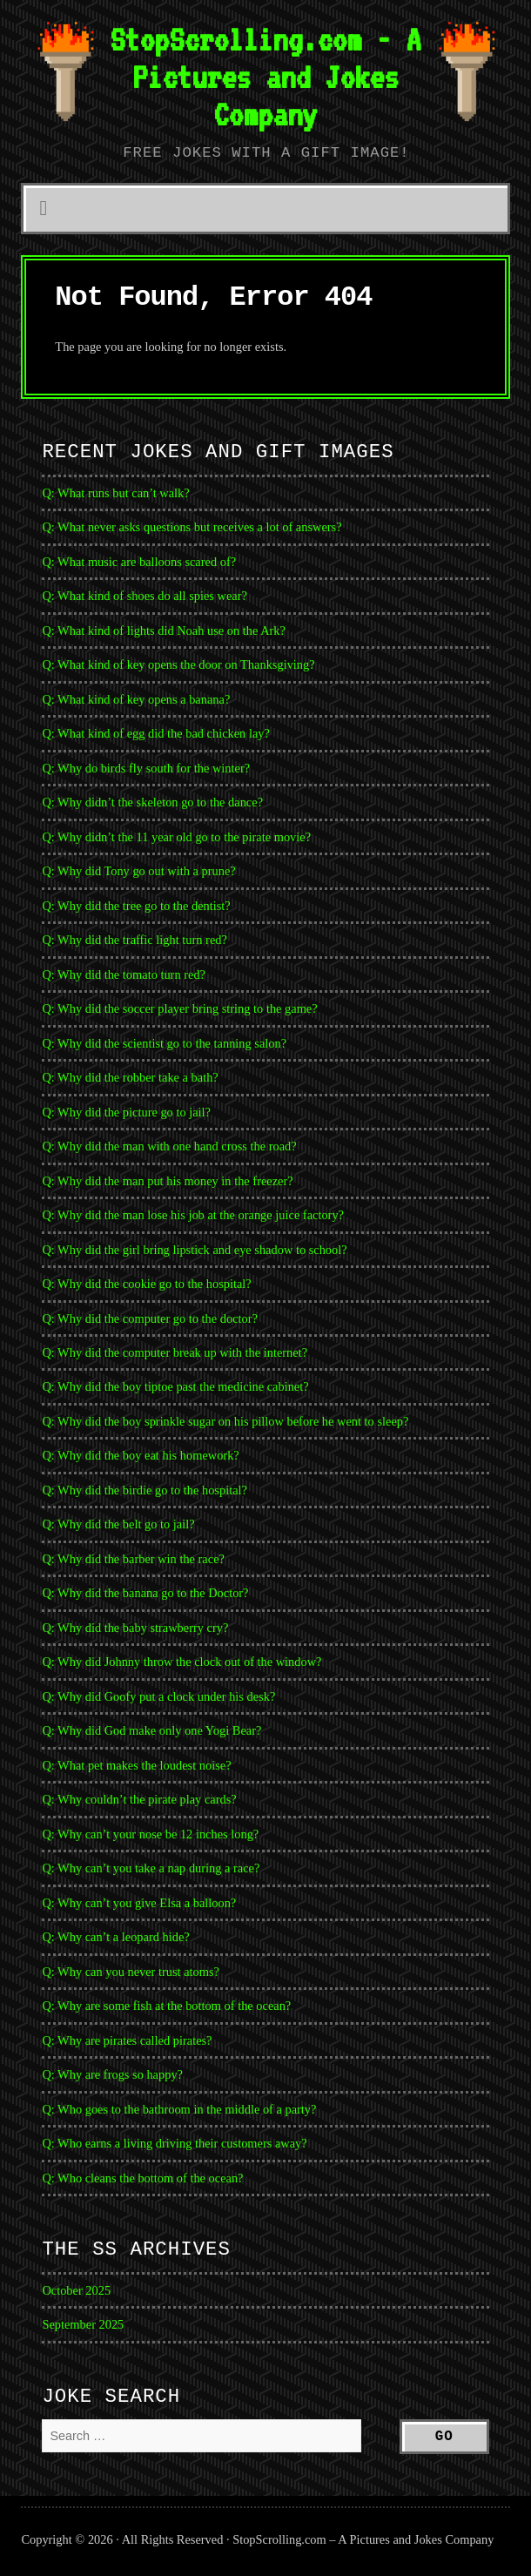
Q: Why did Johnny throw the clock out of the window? (181, 1662)
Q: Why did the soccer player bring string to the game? (179, 1008)
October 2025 (76, 2290)
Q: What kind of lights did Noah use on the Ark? (164, 630)
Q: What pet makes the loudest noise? (136, 1765)
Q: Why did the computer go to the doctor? (150, 1318)
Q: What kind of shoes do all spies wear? (144, 596)
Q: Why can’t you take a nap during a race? (150, 1868)
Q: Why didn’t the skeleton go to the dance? (152, 802)
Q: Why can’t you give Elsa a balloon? (139, 1903)
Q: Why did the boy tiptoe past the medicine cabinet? (175, 1386)
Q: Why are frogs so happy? (112, 2074)
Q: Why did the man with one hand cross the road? (169, 1146)
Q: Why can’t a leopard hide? (115, 1937)
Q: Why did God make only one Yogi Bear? (151, 1730)
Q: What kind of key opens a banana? (136, 699)
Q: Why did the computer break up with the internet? (174, 1352)
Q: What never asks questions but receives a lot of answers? (191, 527)
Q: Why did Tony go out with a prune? (138, 871)
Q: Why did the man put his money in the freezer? (167, 1181)
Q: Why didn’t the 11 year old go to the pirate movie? (176, 837)
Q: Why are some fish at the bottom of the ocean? (166, 2006)
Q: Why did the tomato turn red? (123, 974)
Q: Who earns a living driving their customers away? (174, 2143)
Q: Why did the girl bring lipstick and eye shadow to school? (194, 1250)
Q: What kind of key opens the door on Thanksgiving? (178, 664)
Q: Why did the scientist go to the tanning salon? (164, 1043)
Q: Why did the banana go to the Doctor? (145, 1593)
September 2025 (83, 2324)
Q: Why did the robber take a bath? (130, 1077)
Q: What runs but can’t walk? (115, 493)
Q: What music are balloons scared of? (139, 562)
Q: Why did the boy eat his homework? (140, 1455)
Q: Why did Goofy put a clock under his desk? (158, 1696)
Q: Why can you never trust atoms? (130, 1972)
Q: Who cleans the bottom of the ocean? (142, 2178)
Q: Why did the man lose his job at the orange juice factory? (193, 1215)
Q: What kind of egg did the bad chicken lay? (155, 733)
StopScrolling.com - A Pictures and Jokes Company (265, 76)
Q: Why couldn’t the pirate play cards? (139, 1799)
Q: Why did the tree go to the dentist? (136, 906)
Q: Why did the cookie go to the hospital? (146, 1284)
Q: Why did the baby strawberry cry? (135, 1628)
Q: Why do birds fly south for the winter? (146, 768)
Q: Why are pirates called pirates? (127, 2040)
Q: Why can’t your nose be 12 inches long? (150, 1834)
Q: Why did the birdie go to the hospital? (144, 1490)
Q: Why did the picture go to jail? (126, 1112)
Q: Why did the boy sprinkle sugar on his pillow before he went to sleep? (225, 1421)
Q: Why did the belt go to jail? (118, 1524)
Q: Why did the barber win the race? (133, 1559)
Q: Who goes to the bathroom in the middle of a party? (179, 2109)
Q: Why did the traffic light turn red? (134, 940)
